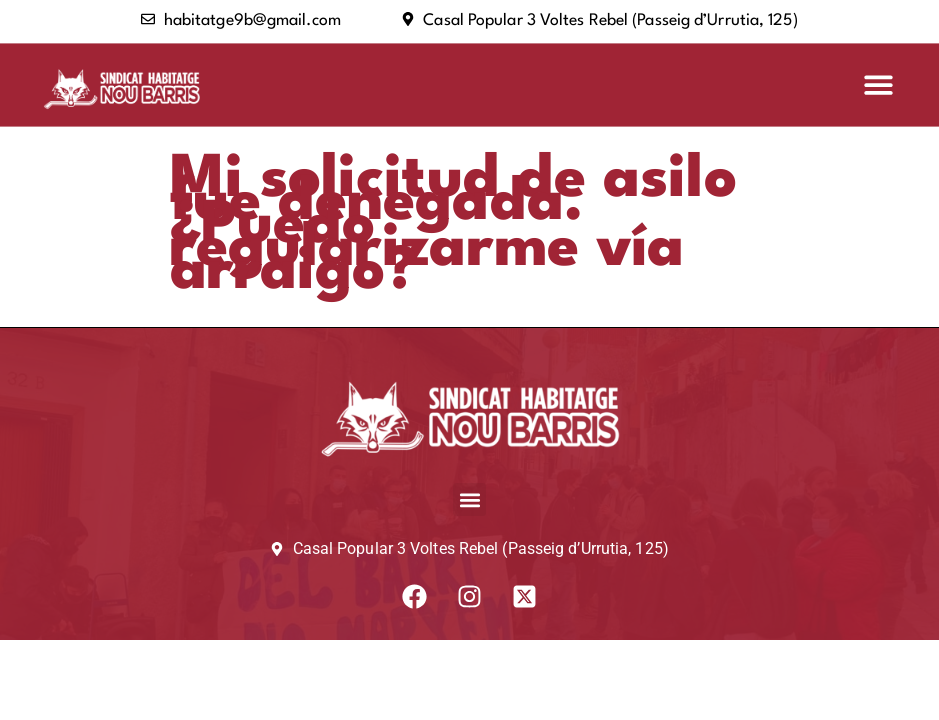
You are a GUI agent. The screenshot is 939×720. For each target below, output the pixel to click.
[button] (878, 84)
